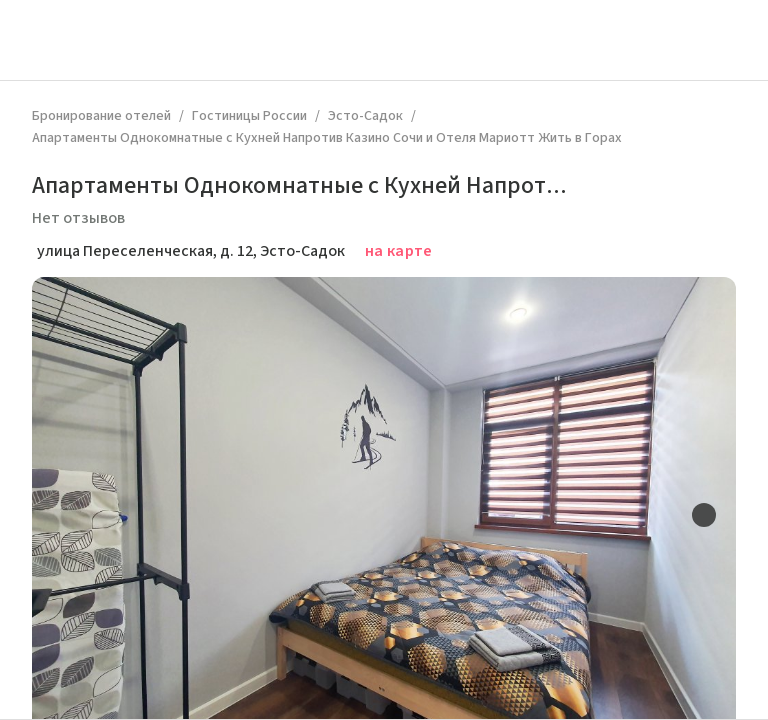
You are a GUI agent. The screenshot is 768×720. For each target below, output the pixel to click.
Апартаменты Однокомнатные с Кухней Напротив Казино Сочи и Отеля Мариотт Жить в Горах (327, 138)
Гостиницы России (249, 116)
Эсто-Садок (365, 116)
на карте (399, 251)
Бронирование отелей (101, 116)
